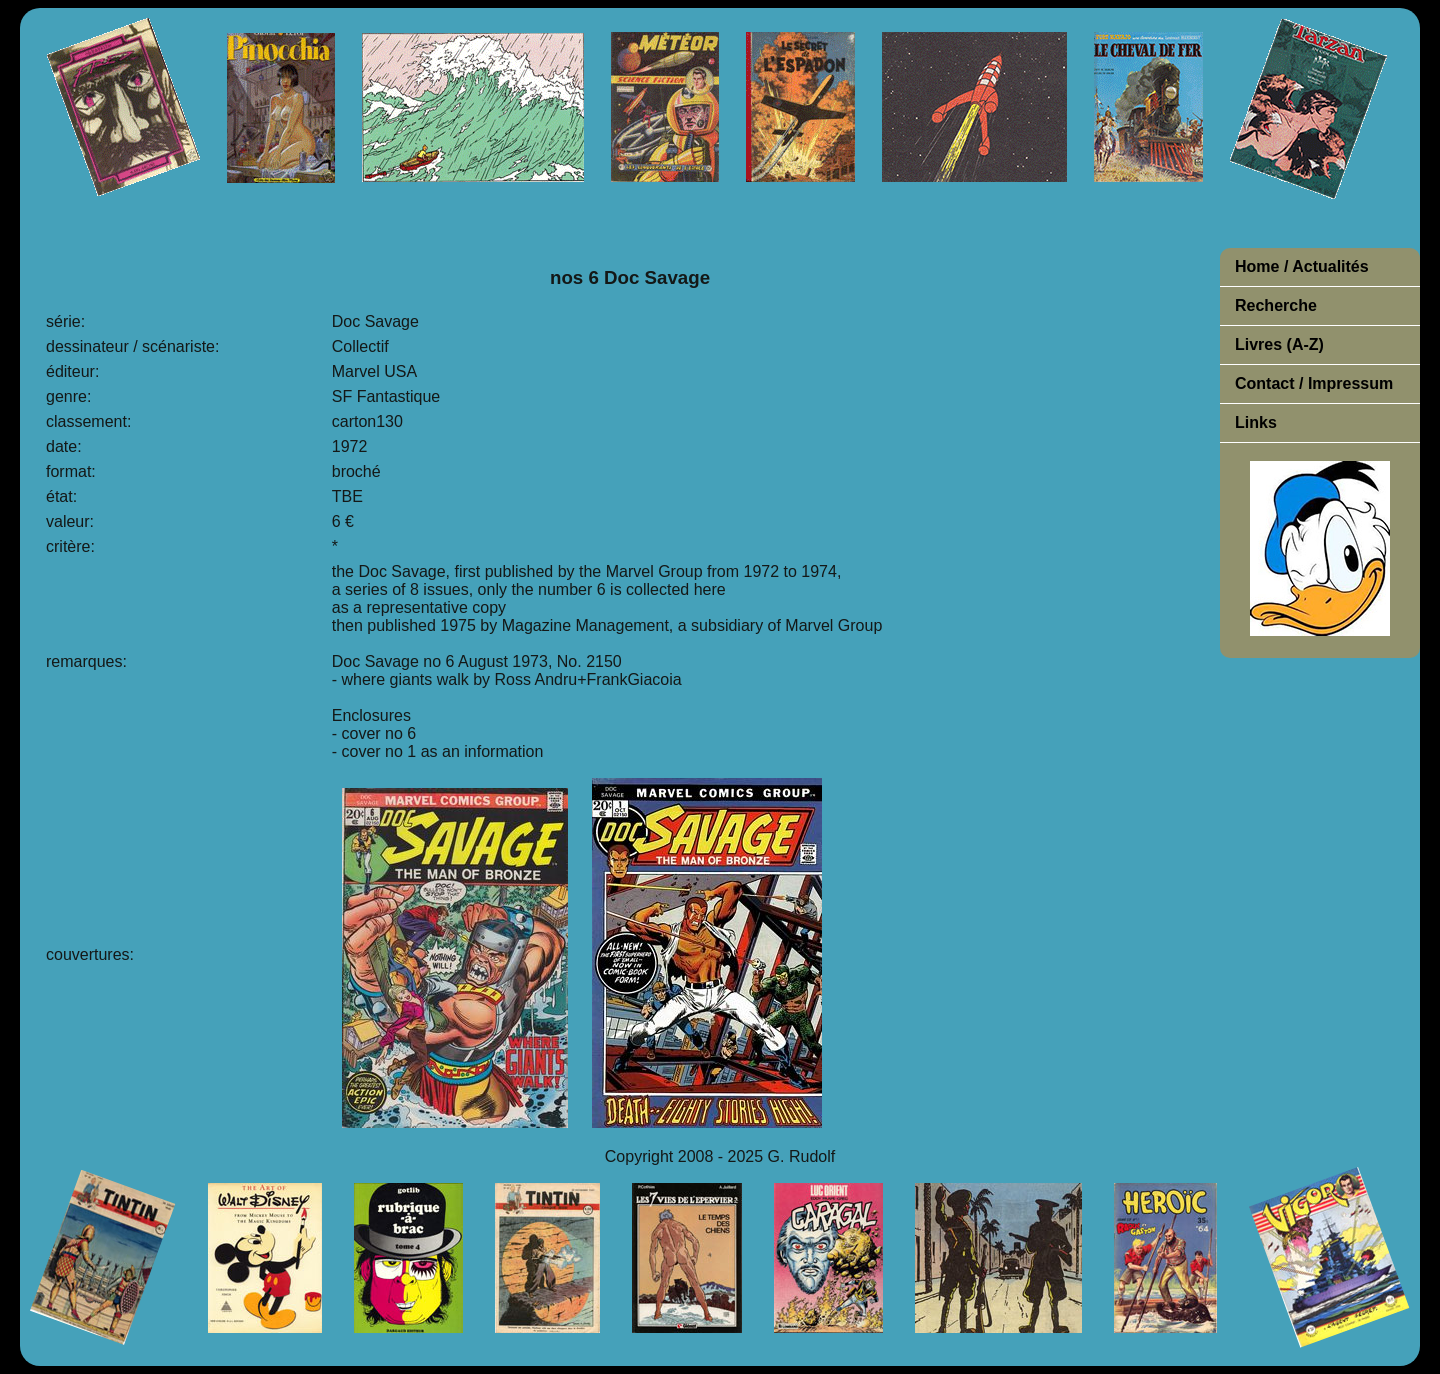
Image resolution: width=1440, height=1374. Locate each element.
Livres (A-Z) (1279, 344)
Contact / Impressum (1314, 383)
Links (1256, 422)
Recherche (1276, 305)
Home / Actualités (1302, 266)
